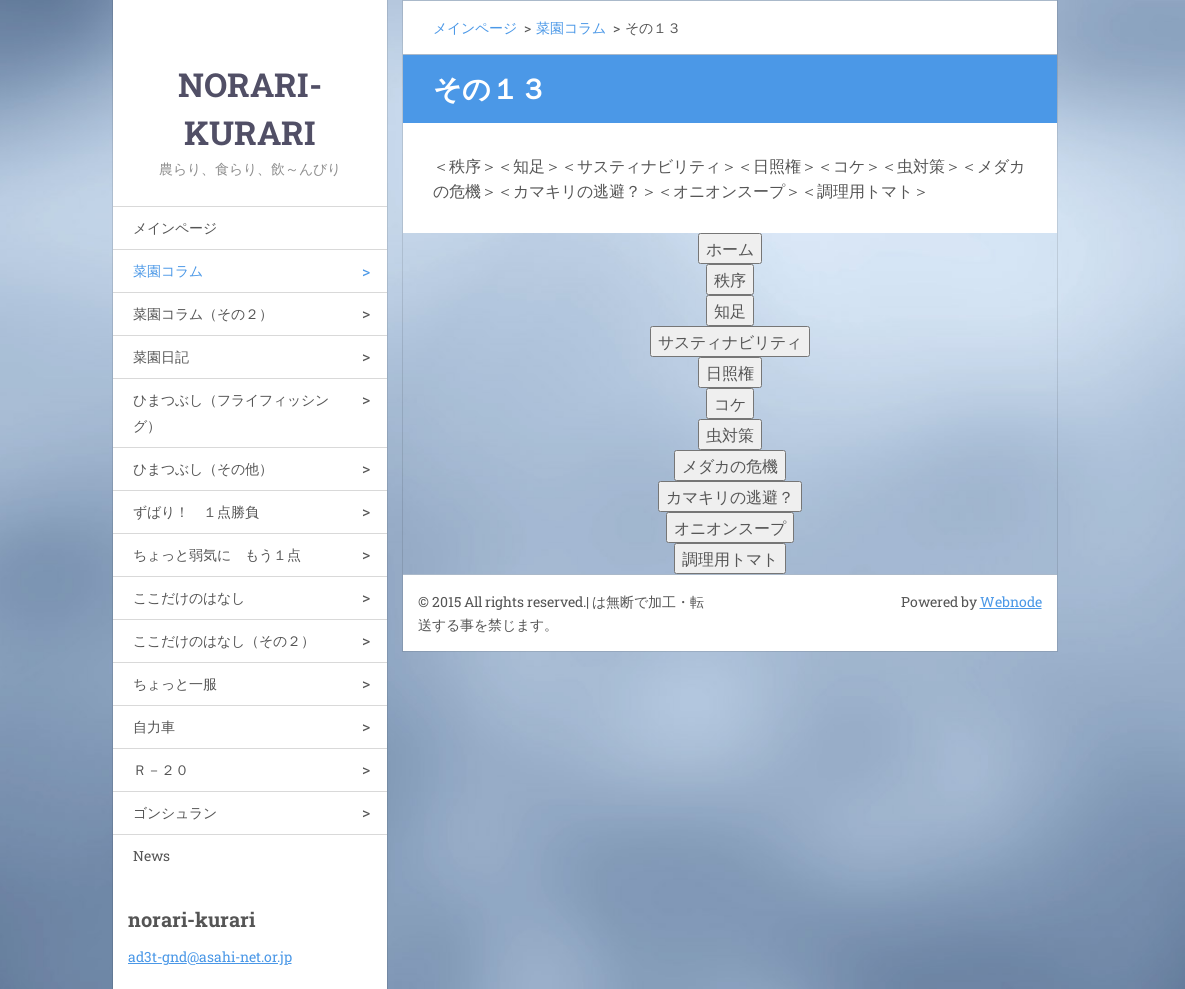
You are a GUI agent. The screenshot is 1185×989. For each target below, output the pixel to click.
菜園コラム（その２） (203, 313)
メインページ (175, 227)
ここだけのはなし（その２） (224, 640)
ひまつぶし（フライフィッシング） (231, 412)
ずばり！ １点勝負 (196, 511)
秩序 (730, 279)
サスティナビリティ (730, 341)
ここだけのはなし (189, 597)
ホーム (730, 248)
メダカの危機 (730, 465)
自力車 (154, 726)
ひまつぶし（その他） (203, 468)
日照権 (730, 372)
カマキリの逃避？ (730, 496)
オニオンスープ (730, 527)
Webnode (1011, 601)
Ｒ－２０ (161, 769)
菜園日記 (161, 356)
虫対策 (730, 434)
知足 (730, 310)
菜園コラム (168, 270)
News (151, 855)
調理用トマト (730, 558)
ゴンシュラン (175, 812)
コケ (730, 403)
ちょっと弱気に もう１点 (217, 554)
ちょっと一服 (175, 683)
